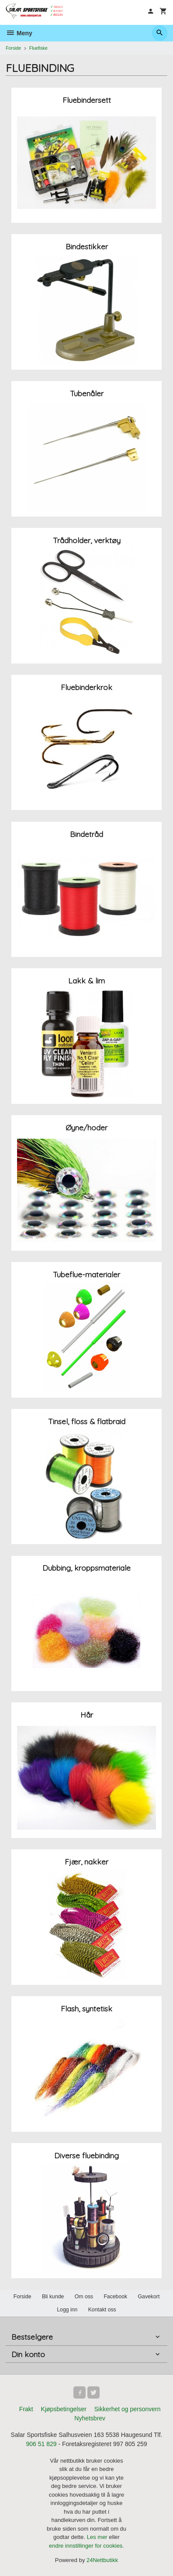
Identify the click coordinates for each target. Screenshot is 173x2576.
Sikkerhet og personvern (127, 2409)
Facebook (115, 2297)
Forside (13, 48)
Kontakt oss (102, 2310)
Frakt (26, 2409)
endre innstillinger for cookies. (86, 2545)
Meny (19, 33)
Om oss (84, 2297)
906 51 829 (41, 2443)
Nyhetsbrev (89, 2418)
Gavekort (149, 2297)
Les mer (98, 2537)
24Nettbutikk (102, 2560)
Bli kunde (53, 2297)
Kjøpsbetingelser (63, 2409)
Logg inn (67, 2310)
